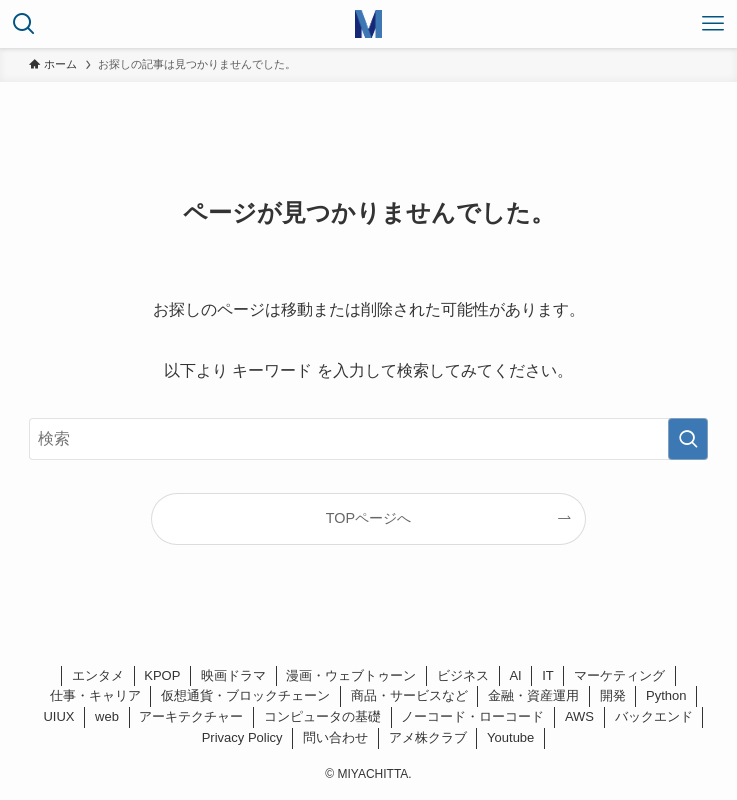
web (107, 716)
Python (666, 695)
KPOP (162, 675)
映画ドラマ (233, 675)
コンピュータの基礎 (322, 716)
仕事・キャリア (95, 695)
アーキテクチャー (191, 716)
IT (548, 675)
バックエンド (654, 716)
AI (515, 675)
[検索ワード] (368, 439)
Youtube (510, 737)
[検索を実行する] (688, 439)
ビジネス (463, 675)
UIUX (58, 716)
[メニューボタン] (713, 24)
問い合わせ (335, 737)
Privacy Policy (242, 737)
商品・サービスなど (409, 695)
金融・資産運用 (533, 695)
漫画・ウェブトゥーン (351, 675)
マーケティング (619, 675)
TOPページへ (368, 518)
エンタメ (98, 675)
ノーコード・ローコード (472, 716)
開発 (613, 695)
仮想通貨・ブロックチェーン (245, 695)
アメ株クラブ (428, 737)
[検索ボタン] (24, 24)
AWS (579, 716)
